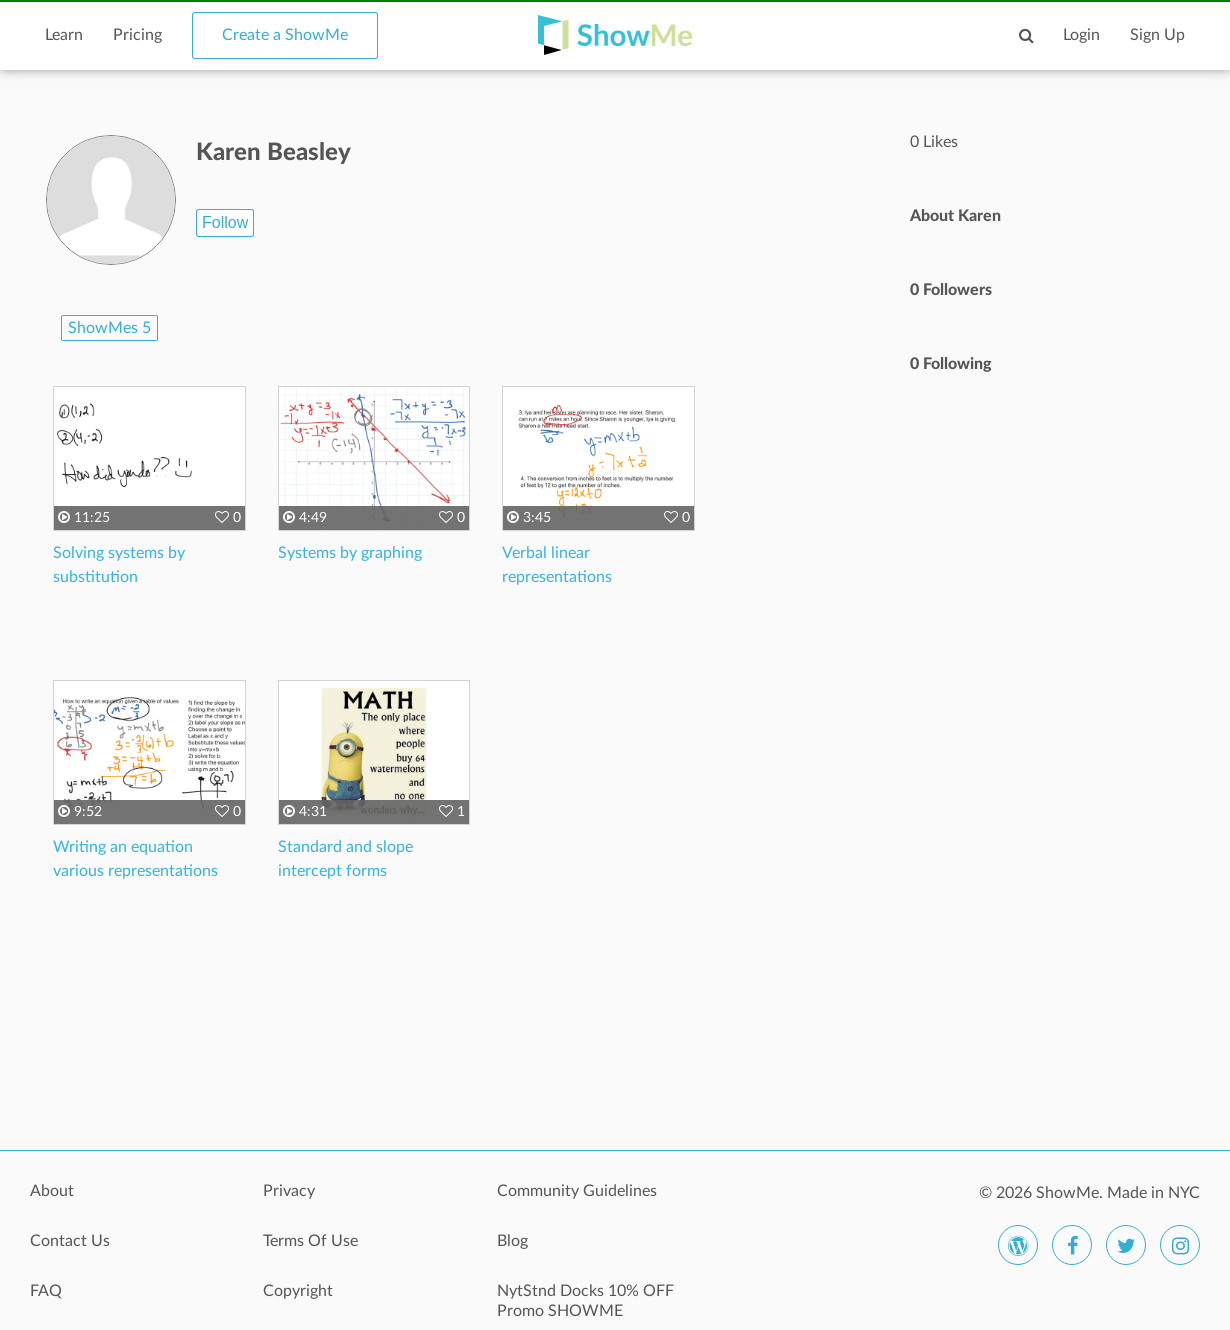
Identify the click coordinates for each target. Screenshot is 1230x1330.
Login (1081, 35)
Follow (225, 222)
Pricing (137, 35)
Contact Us (70, 1241)
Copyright (298, 1291)
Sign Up (1157, 35)
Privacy (289, 1191)
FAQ (46, 1291)
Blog (512, 1241)
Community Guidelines (577, 1191)
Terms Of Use (310, 1241)
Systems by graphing (350, 553)
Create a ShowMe (285, 35)
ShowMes (109, 328)
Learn (64, 35)
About (52, 1191)
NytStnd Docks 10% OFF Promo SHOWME (585, 1301)
